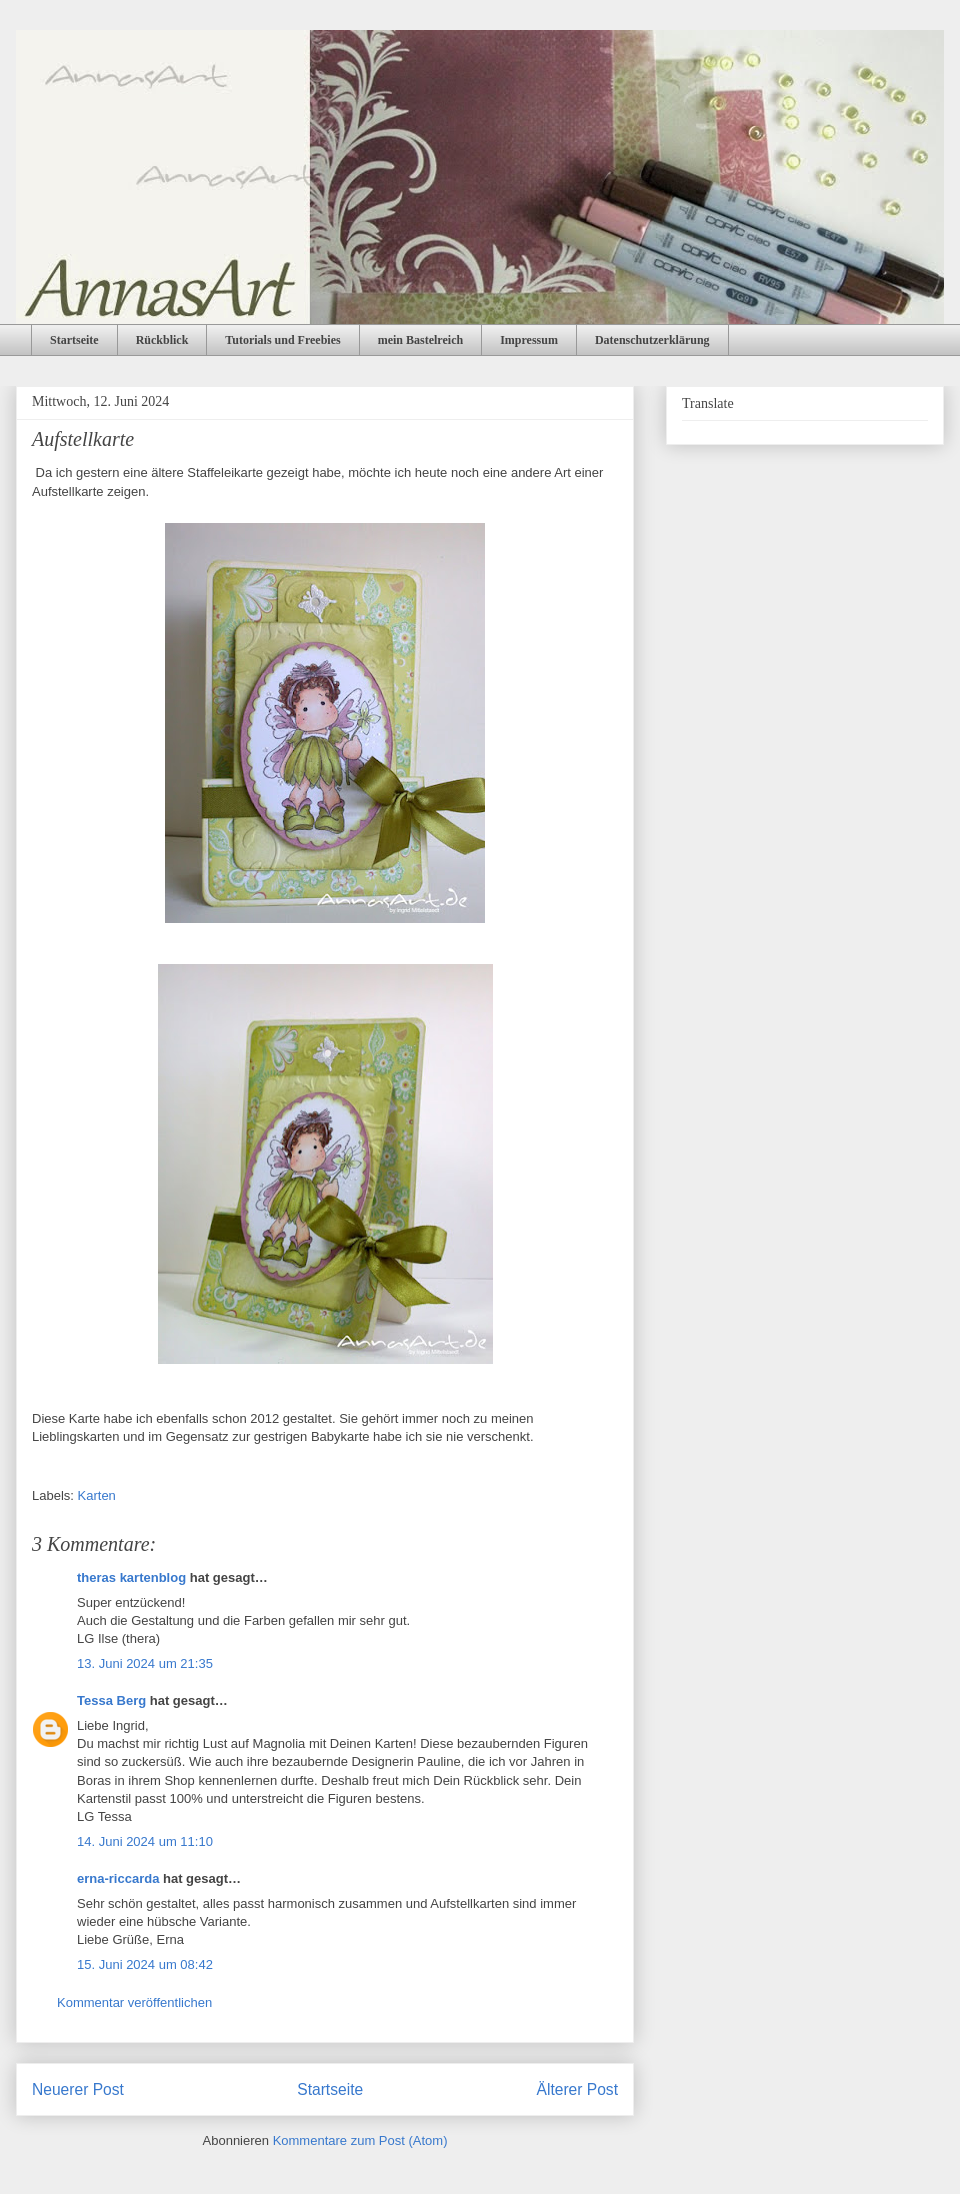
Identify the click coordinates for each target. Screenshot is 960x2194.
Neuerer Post (78, 2089)
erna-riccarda (118, 1878)
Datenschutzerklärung (652, 340)
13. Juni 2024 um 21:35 (145, 1663)
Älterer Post (577, 2089)
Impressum (529, 340)
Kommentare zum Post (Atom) (360, 2140)
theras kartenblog (131, 1577)
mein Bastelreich (420, 340)
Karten (97, 1495)
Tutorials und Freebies (282, 340)
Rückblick (162, 340)
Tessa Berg (111, 1700)
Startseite (74, 340)
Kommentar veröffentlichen (134, 2002)
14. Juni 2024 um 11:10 (145, 1841)
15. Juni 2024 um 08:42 (145, 1964)
